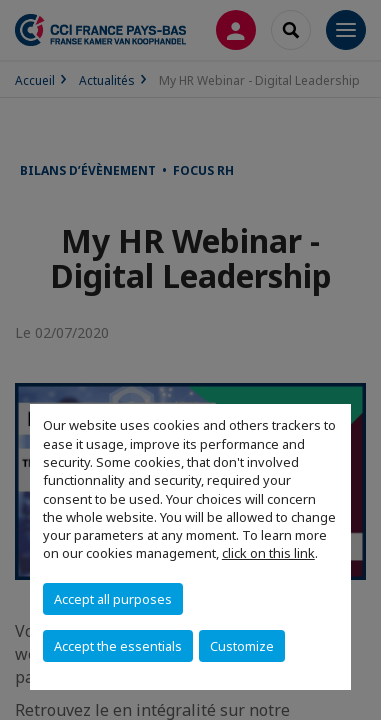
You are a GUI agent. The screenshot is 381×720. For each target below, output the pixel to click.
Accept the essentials (118, 646)
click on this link (268, 553)
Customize (242, 646)
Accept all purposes (113, 599)
